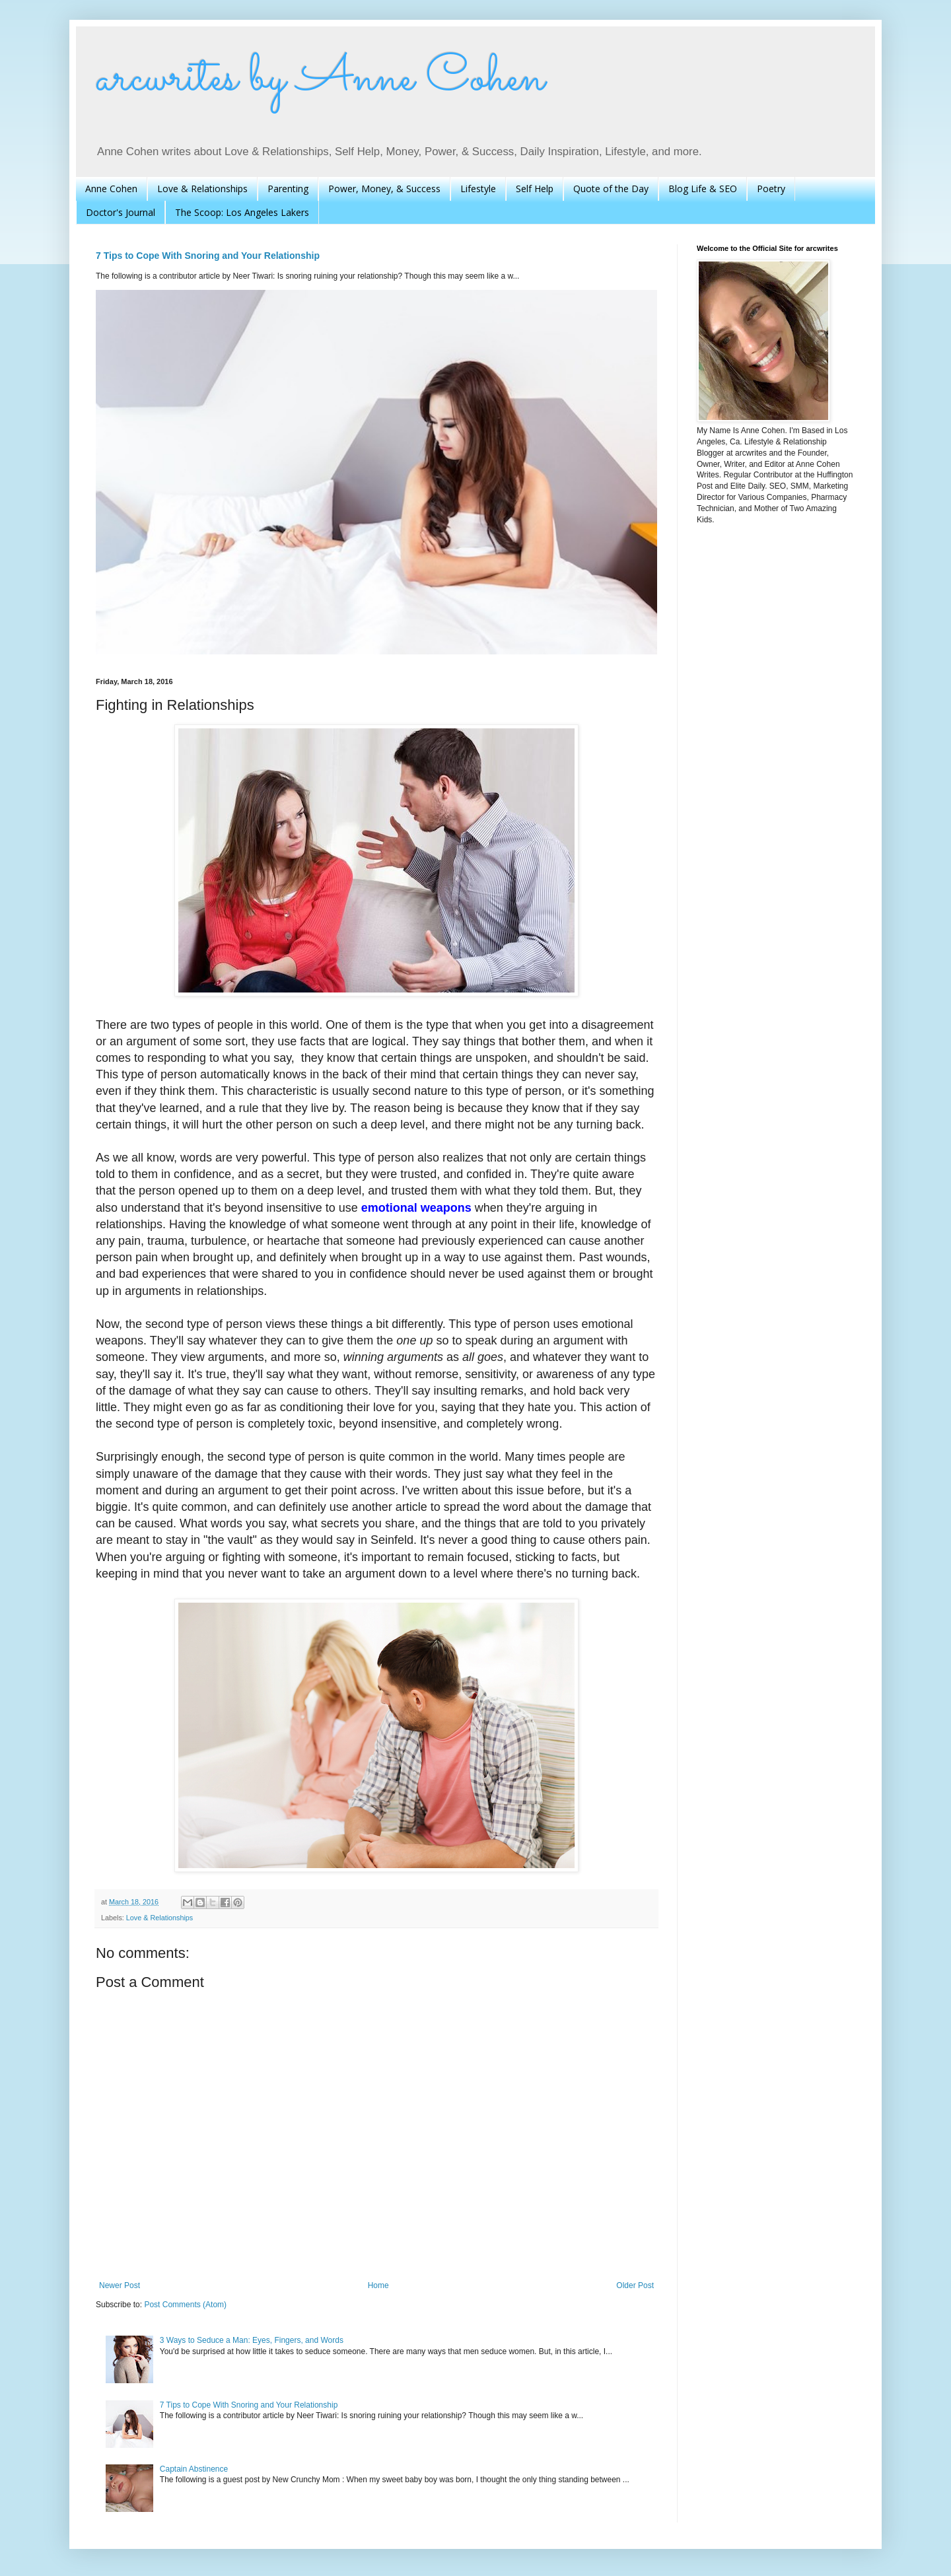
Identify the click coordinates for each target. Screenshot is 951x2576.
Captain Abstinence (194, 2469)
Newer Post (119, 2285)
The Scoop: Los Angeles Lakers (242, 212)
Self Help (534, 188)
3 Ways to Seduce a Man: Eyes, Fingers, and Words (251, 2340)
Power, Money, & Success (384, 188)
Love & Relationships (202, 188)
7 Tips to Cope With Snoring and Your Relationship (208, 255)
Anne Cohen (111, 188)
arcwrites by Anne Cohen (320, 79)
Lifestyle (478, 188)
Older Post (635, 2285)
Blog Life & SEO (702, 188)
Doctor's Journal (120, 212)
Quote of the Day (611, 188)
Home (378, 2285)
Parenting (287, 188)
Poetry (771, 188)
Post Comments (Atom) (185, 2304)
